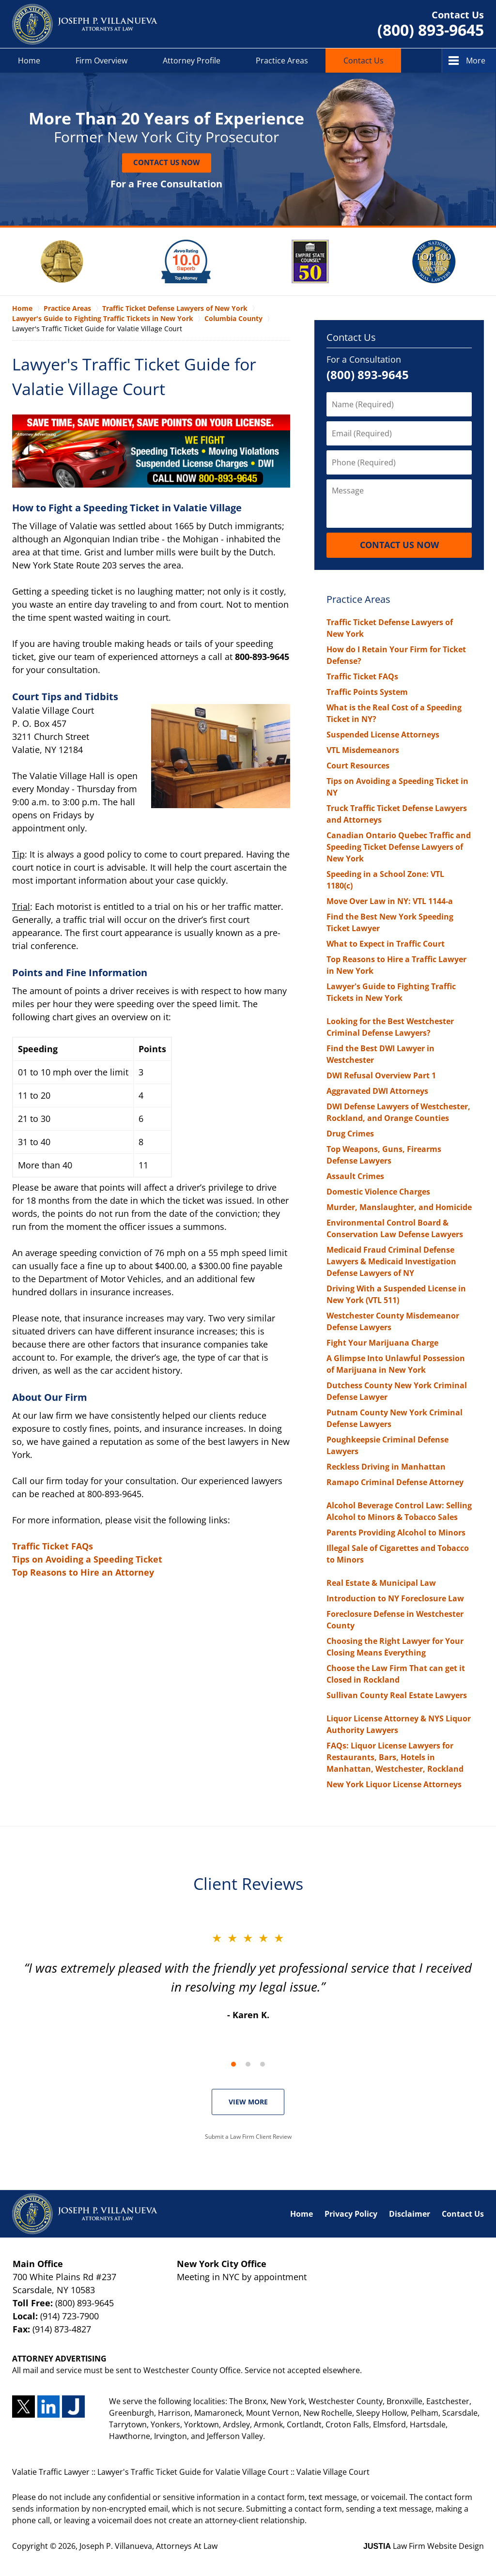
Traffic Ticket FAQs (52, 1546)
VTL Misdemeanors (362, 750)
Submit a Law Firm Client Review (248, 2136)
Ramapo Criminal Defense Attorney (395, 1482)
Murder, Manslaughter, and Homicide (399, 1207)
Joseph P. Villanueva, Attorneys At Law (148, 2546)
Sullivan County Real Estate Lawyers (396, 1695)
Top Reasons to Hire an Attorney (83, 1572)
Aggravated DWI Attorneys (377, 1091)
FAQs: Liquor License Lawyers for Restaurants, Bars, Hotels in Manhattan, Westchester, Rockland (395, 1757)
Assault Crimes (355, 1176)
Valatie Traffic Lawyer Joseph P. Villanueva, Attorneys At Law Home (84, 24)
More (475, 60)
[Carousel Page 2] (248, 2064)
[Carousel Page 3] (262, 2064)
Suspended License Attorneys (382, 734)
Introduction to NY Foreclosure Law (395, 1598)
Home (29, 60)
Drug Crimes (350, 1133)
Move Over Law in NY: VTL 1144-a (389, 901)
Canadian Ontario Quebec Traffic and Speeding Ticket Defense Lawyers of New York (398, 847)
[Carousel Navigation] (248, 2063)
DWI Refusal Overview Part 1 (381, 1075)
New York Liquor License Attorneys (394, 1784)
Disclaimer (409, 2213)
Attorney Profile (191, 60)
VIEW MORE (248, 2101)
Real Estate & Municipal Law (381, 1583)
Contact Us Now (166, 162)
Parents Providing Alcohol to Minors (395, 1532)
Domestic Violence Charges (378, 1191)
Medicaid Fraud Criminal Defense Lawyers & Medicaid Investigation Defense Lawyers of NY (391, 1261)
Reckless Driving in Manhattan (386, 1466)
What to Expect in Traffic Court (385, 943)
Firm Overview (101, 60)
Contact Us (363, 60)
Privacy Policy (351, 2213)
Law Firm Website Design (423, 2546)
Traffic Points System (367, 692)
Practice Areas (282, 60)
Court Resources (357, 765)
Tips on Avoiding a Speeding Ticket (87, 1559)
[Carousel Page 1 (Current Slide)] (233, 2064)
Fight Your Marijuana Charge (382, 1342)
